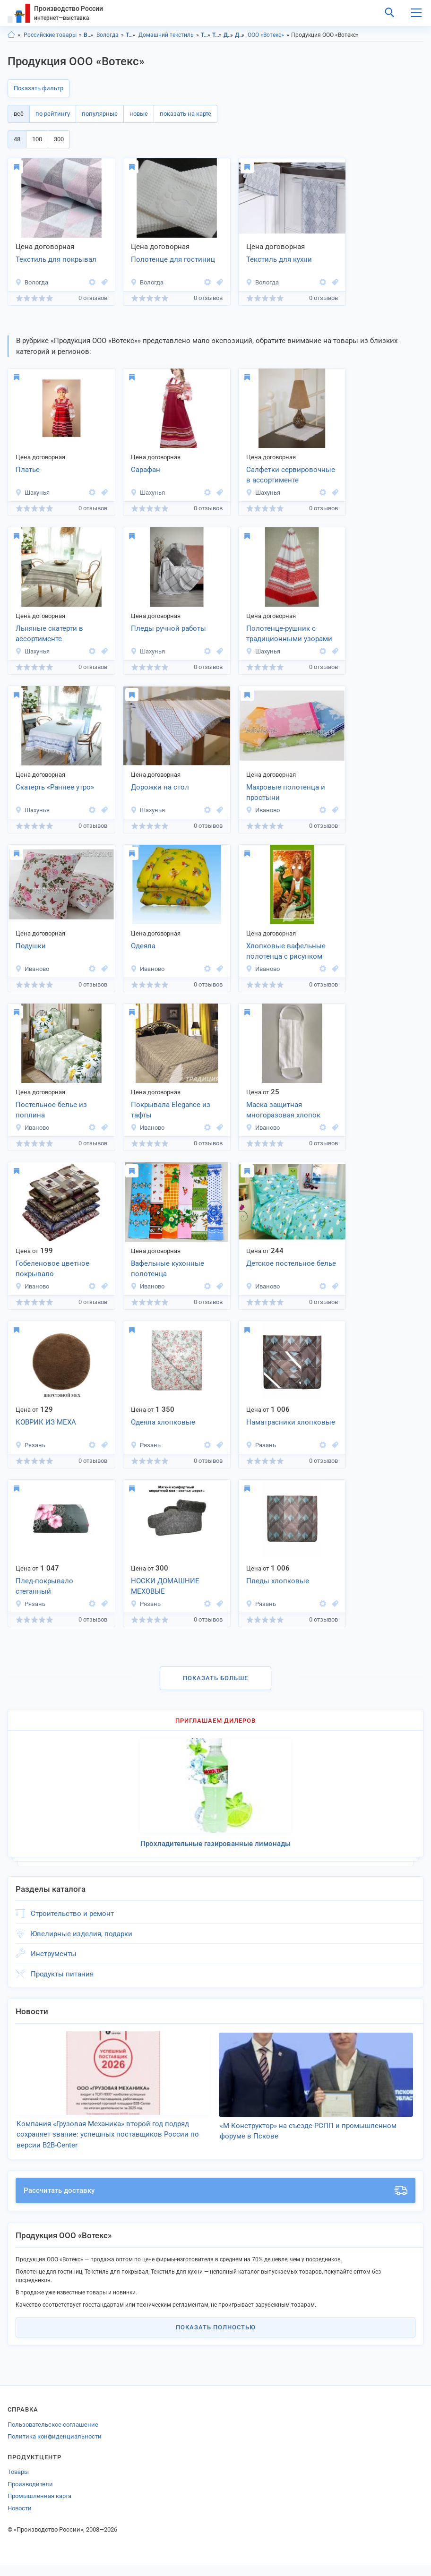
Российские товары (50, 35)
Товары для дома (131, 35)
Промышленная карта (39, 2507)
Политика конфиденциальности (55, 2447)
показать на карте (185, 113)
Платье (28, 469)
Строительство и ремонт (72, 1913)
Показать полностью (216, 2338)
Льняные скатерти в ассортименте (49, 634)
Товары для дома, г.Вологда (217, 35)
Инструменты (54, 1953)
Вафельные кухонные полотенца (167, 1269)
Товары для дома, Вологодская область (206, 35)
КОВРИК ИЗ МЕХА (46, 1422)
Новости (20, 2519)
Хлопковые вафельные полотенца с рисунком (286, 951)
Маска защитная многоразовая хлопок (283, 1110)
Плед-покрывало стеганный (44, 1586)
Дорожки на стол (160, 787)
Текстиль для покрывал (56, 259)
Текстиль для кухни (279, 259)
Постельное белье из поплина (51, 1110)
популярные (100, 113)
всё (19, 113)
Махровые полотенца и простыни (285, 792)
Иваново (263, 810)
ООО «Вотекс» (266, 35)
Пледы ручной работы (168, 628)
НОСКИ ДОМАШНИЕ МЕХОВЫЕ (165, 1586)
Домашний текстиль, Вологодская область (228, 35)
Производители (30, 2495)
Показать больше (215, 1678)
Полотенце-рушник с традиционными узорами (289, 634)
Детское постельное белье (291, 1263)
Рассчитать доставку (215, 2202)
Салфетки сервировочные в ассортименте (290, 475)
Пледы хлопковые (277, 1581)
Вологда (107, 35)
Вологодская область (89, 35)
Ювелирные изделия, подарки (81, 1934)
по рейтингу (52, 113)
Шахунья (32, 492)
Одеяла (143, 946)
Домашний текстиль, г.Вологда (240, 35)
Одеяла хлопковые (163, 1422)
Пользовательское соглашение (53, 2435)
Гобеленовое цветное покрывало (52, 1269)
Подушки (31, 946)
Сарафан (145, 469)
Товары (18, 2483)
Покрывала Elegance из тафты (170, 1110)
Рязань (30, 1445)
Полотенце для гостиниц (173, 259)
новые (138, 113)
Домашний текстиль (166, 35)
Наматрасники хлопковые (290, 1422)
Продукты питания (62, 1974)
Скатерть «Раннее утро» (55, 787)
